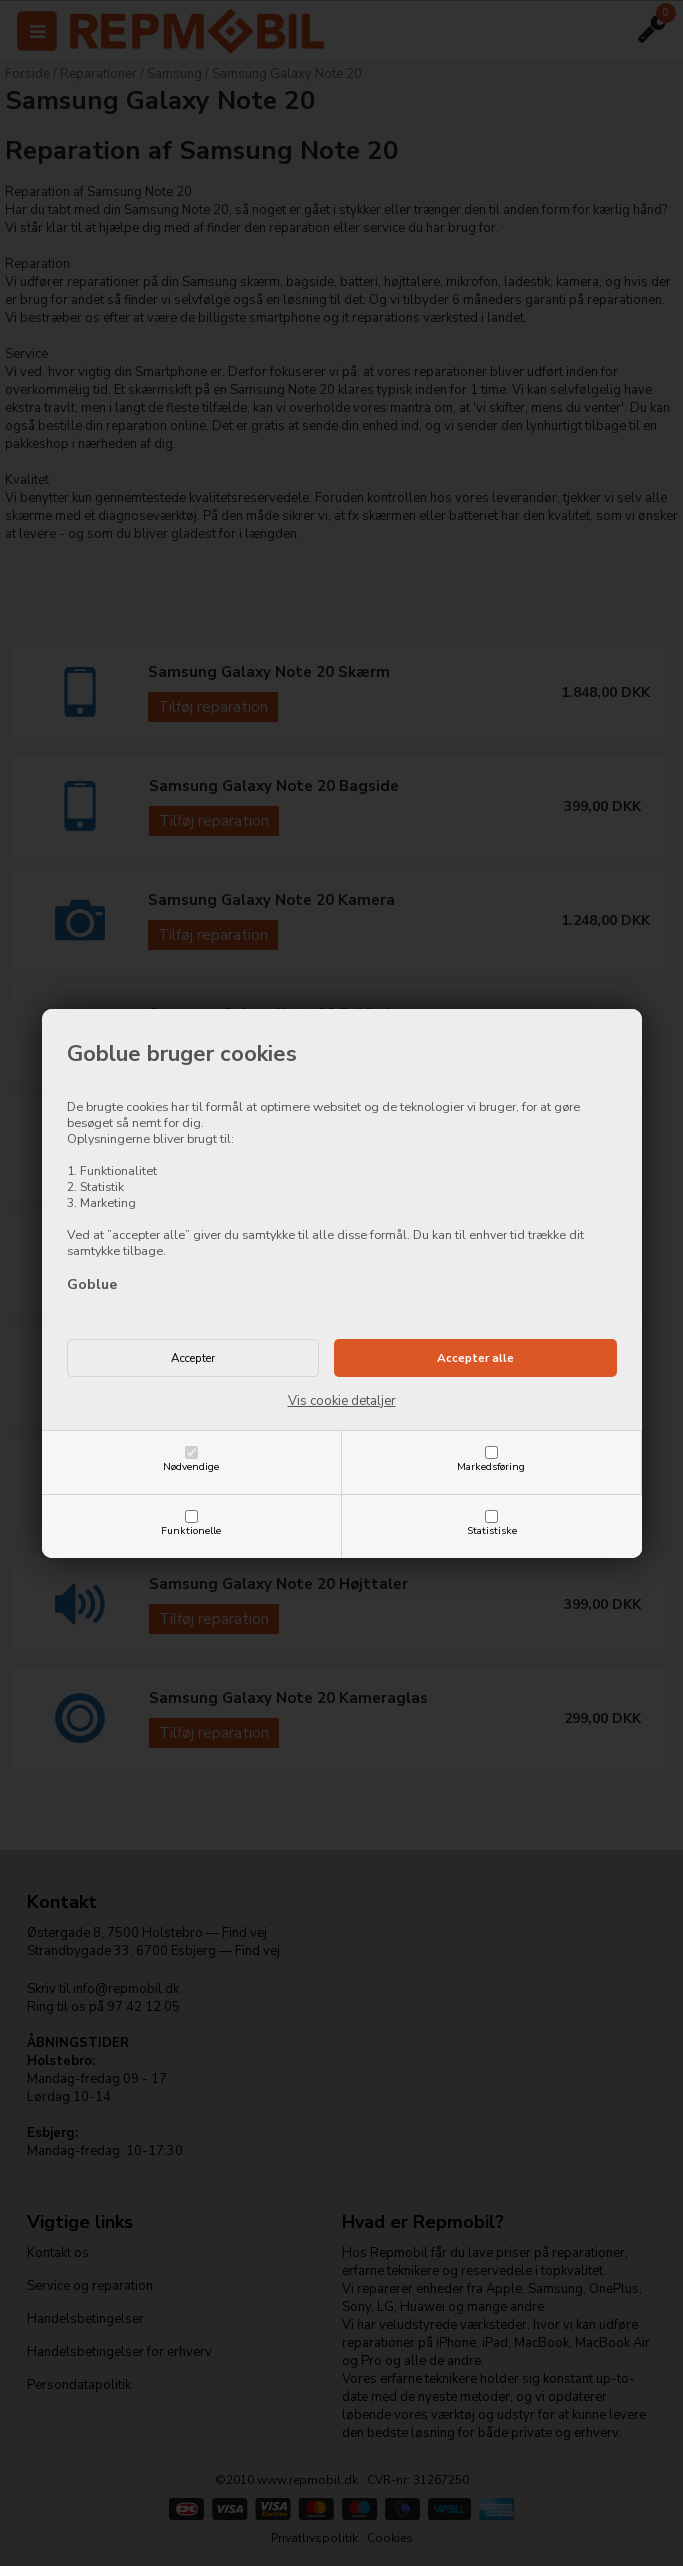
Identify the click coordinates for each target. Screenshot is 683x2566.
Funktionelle (191, 1530)
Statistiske (492, 1530)
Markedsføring (491, 1466)
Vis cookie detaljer (342, 1401)
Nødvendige (191, 1466)
